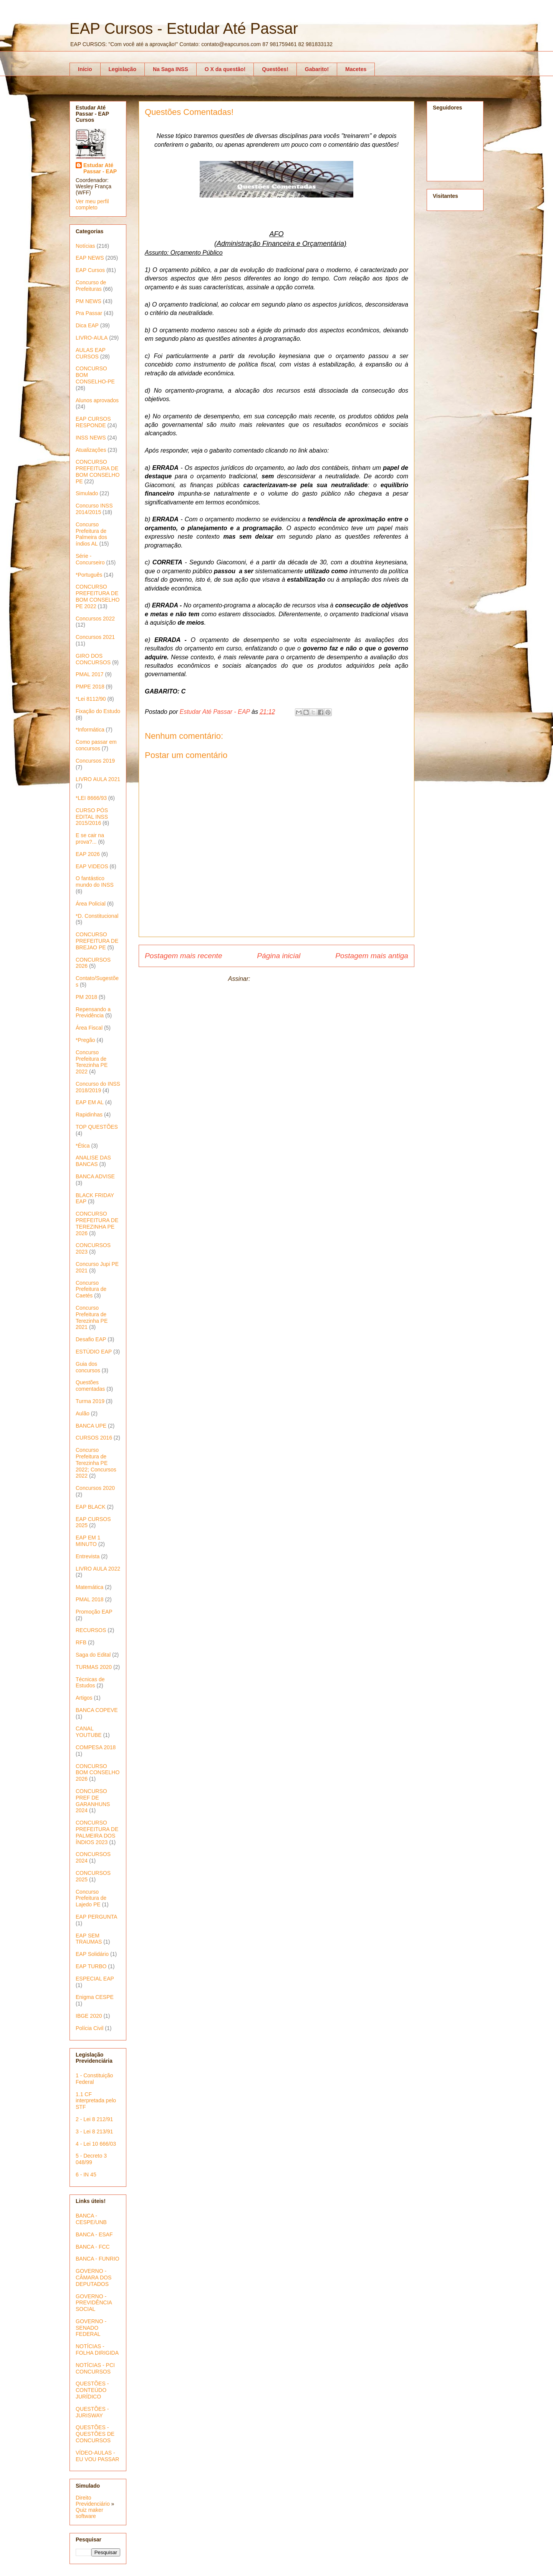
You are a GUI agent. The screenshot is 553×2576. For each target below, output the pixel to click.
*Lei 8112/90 (91, 699)
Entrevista (87, 1556)
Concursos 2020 (95, 1488)
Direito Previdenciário (93, 2501)
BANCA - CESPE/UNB (91, 2219)
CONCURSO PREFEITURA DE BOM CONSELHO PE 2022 (97, 596)
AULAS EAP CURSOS (91, 353)
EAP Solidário (92, 1954)
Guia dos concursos (88, 1367)
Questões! (275, 69)
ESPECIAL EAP (95, 1979)
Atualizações (91, 450)
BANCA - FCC (93, 2247)
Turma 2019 (90, 1401)
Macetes (355, 69)
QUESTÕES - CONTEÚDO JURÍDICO (92, 2390)
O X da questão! (225, 69)
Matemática (89, 1587)
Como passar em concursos (96, 745)
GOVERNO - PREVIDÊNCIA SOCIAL (94, 2302)
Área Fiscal (89, 1028)
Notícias (85, 246)
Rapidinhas (89, 1114)
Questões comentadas (90, 1385)
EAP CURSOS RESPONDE (93, 422)
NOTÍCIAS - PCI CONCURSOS (95, 2368)
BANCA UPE (91, 1426)
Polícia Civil (89, 2028)
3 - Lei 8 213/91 (94, 2131)
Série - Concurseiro (90, 559)
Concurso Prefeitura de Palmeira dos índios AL (91, 534)
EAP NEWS (90, 258)
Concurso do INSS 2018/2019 (98, 1087)
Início (85, 69)
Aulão (82, 1413)
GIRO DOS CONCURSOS (93, 659)
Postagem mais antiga (371, 956)
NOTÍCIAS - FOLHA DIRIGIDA (97, 2349)
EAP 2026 (88, 854)
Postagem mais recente (183, 956)
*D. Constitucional (97, 916)
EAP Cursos (90, 270)
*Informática (90, 730)
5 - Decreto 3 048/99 (91, 2159)
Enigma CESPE (95, 1997)
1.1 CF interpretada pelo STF (96, 2100)
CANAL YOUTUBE (89, 1731)
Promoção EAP (94, 1612)
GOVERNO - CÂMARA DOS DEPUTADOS (93, 2277)
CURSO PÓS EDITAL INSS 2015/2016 (92, 816)
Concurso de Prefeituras (91, 285)
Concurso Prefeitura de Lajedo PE (91, 1898)
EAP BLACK (91, 1507)
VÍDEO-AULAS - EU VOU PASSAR (97, 2456)
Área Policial (91, 904)
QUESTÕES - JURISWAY (92, 2412)
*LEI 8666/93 (91, 798)
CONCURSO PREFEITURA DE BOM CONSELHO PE (97, 471)
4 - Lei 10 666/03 (96, 2144)
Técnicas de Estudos (90, 1682)
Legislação (122, 69)
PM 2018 (86, 997)
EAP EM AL (90, 1102)
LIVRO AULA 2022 (98, 1569)
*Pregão (85, 1040)
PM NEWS (88, 301)
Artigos (84, 1698)
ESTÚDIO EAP (94, 1352)
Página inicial (278, 956)
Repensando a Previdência (93, 1012)
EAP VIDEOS (92, 866)
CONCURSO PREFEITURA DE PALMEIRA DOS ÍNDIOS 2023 (97, 1832)
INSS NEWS (91, 438)
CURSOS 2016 (94, 1438)
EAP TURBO (91, 1966)
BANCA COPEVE (97, 1710)
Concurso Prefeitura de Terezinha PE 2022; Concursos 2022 (96, 1463)
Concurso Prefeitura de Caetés (91, 1289)
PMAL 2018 (90, 1599)
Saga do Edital (93, 1655)
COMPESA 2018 (96, 1747)
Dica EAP (87, 325)
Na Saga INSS (170, 69)
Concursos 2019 (95, 761)
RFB (81, 1642)
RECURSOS (91, 1630)
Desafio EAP (91, 1339)
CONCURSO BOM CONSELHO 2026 (97, 1772)
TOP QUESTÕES (97, 1127)
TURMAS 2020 (94, 1667)
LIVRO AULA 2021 (98, 779)
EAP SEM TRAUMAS (89, 1938)
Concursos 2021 (95, 637)
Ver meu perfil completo (92, 204)
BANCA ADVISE (95, 1176)
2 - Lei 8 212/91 (94, 2119)
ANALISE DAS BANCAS (93, 1160)
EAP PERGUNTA (96, 1917)
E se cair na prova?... (90, 838)
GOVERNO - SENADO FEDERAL (91, 2327)
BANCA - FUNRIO (97, 2259)
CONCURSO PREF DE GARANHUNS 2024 (93, 1800)
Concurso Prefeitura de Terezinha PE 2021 (92, 1317)
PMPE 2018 (90, 686)
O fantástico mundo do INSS (95, 881)
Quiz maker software (89, 2513)
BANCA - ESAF (94, 2234)
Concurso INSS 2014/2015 (94, 509)
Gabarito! (317, 69)
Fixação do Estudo (98, 711)
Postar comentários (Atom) (288, 978)
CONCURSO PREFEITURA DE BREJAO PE (97, 940)
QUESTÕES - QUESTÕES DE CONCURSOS (95, 2433)
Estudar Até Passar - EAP (100, 168)
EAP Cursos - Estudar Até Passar (184, 28)
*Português (89, 575)
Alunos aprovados (97, 400)
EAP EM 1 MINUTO (88, 1540)
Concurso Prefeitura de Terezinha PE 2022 (92, 1062)
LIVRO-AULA (92, 338)
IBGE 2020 (89, 2016)
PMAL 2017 (90, 674)
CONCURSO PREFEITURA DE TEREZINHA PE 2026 (97, 1223)
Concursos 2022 (95, 618)
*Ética (83, 1146)
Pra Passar (89, 313)
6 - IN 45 (86, 2174)
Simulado (87, 493)
